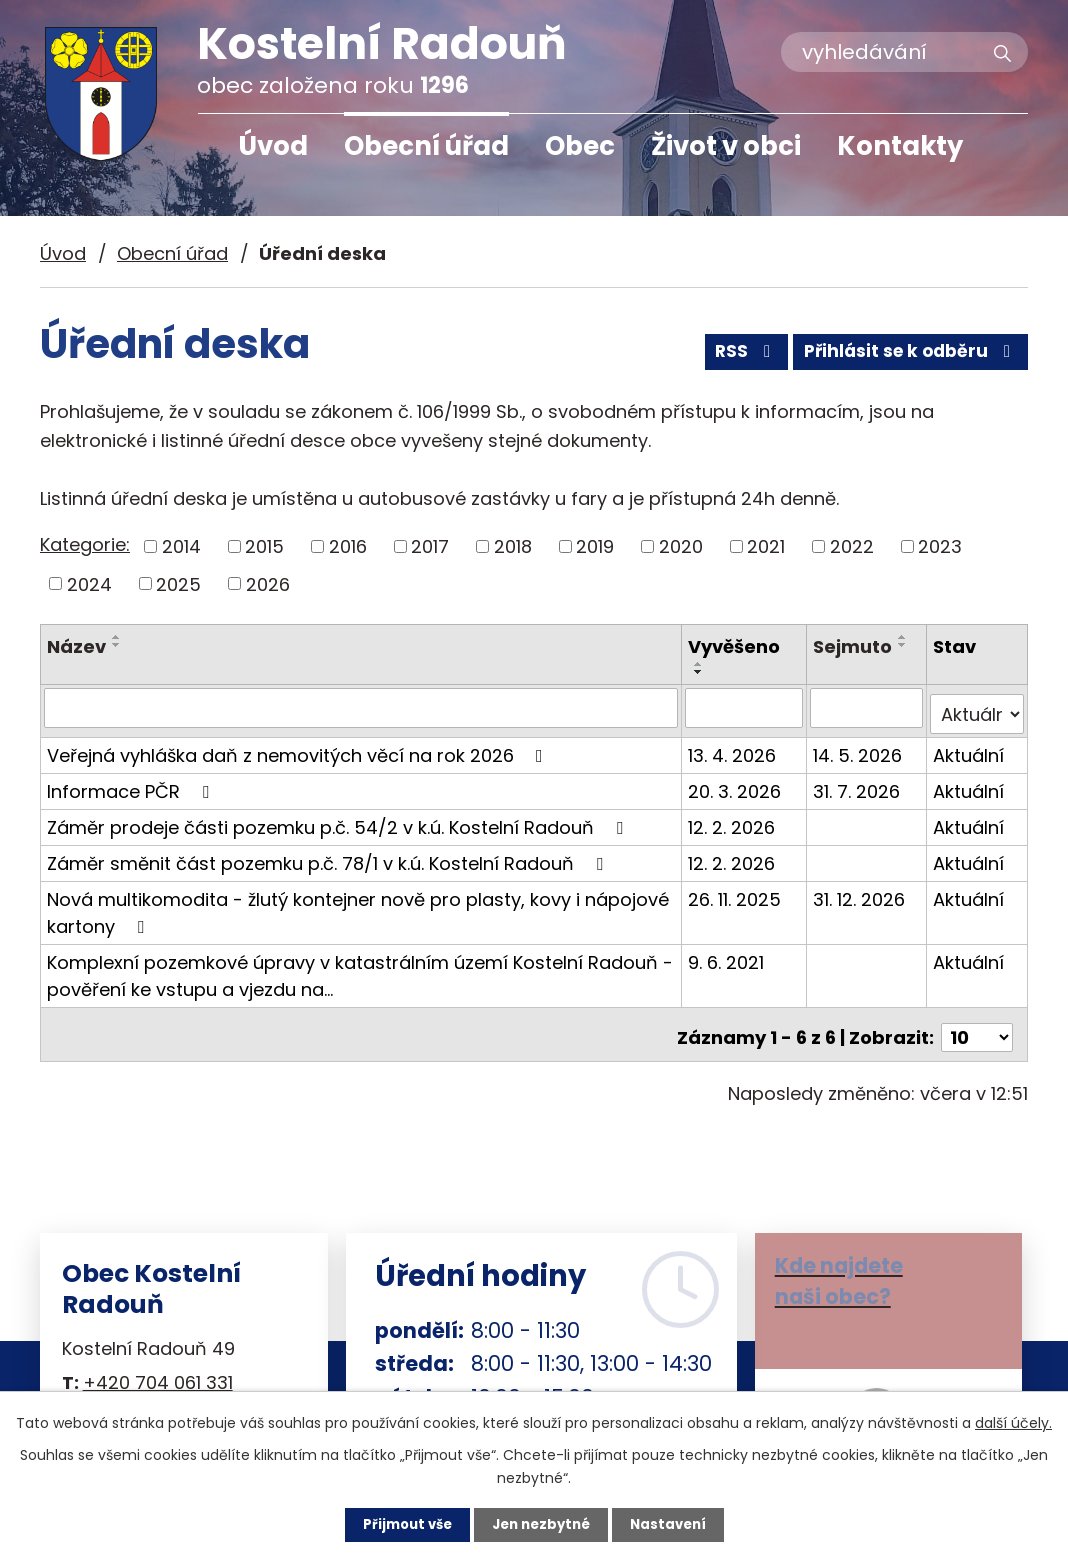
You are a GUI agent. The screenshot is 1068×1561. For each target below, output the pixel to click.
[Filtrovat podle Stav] (977, 707)
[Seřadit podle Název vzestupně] (117, 637)
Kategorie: (85, 544)
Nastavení (674, 1524)
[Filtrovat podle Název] (362, 707)
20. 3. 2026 (736, 783)
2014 (181, 546)
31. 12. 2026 (860, 891)
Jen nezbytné (541, 1524)
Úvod (273, 146)
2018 (513, 546)
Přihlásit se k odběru (906, 357)
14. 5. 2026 (858, 747)
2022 (852, 546)
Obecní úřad (426, 146)
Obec (580, 146)
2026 (268, 583)
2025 (178, 583)
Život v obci (726, 146)
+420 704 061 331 (158, 1369)
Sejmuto (853, 646)
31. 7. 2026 (857, 783)
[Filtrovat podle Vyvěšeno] (746, 707)
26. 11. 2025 (736, 891)
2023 (940, 546)
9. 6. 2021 (728, 954)
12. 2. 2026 (733, 819)
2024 (89, 583)
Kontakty (900, 146)
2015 (264, 546)
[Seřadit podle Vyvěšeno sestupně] (701, 672)
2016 (348, 546)
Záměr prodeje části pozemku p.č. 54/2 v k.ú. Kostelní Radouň (339, 819)
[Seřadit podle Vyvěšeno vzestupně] (701, 664)
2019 (595, 546)
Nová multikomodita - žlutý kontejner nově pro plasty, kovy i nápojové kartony (358, 905)
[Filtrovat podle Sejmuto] (867, 707)
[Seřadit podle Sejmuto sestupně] (904, 645)
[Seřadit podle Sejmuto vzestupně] (904, 637)
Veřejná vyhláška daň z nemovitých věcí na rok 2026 (299, 747)
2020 (681, 546)
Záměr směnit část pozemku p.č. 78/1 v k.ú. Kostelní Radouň (329, 855)
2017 (430, 546)
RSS (731, 357)
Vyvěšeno (736, 646)
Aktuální (969, 747)
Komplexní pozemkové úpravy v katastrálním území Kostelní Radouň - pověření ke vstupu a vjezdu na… (360, 968)
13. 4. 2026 (734, 747)
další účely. (1013, 1421)
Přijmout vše (401, 1524)
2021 (766, 546)
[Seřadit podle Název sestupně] (117, 645)
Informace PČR (132, 783)
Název (76, 646)
